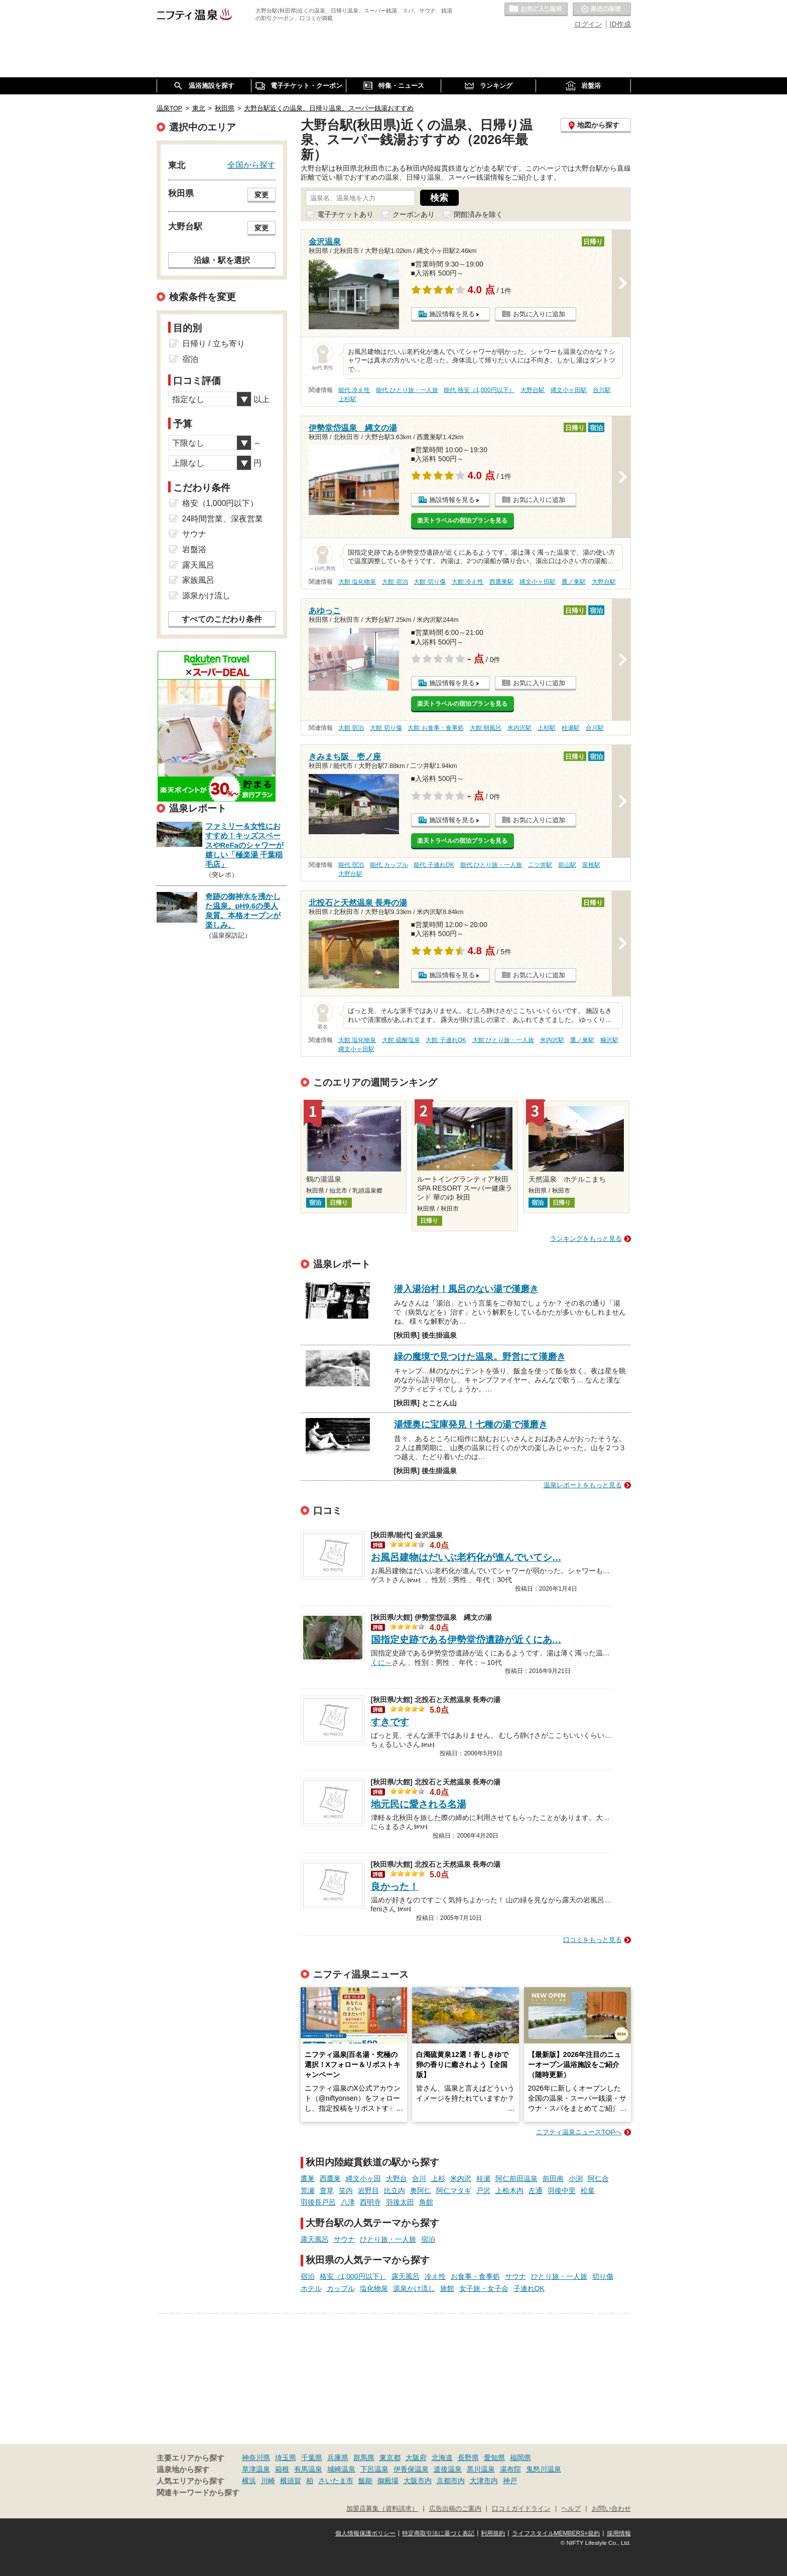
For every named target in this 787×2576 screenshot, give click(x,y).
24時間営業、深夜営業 (223, 518)
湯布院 (510, 2469)
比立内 (394, 2190)
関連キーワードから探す (198, 2493)
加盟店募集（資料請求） (382, 2508)
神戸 (510, 2481)
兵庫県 (337, 2458)
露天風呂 (315, 2239)
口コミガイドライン (521, 2508)
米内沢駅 (519, 727)
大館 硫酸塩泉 (401, 1040)
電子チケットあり (345, 214)
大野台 (396, 2178)
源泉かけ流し (414, 2288)
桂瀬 (483, 2178)
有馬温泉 (308, 2469)
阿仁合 (598, 2178)
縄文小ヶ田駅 (569, 390)
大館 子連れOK (446, 1040)
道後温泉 (448, 2469)
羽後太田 (400, 2202)
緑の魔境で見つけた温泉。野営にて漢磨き (480, 1357)
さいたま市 (335, 2481)
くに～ (381, 1661)
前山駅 (567, 864)
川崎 (268, 2481)
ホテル (311, 2288)
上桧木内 (509, 2190)
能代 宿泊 (351, 864)
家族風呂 (198, 580)
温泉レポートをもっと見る (583, 1485)
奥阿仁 (420, 2190)
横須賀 (290, 2481)
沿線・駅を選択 (222, 260)
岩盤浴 (194, 549)
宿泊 (428, 2239)
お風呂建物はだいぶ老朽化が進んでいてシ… (466, 1557)
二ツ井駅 (540, 864)
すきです (390, 1722)
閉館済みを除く (478, 214)
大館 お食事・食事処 (435, 727)
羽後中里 (562, 2190)
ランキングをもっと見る (586, 1238)
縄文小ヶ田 (363, 2178)
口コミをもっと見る (592, 1940)
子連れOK (529, 2288)
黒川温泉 (481, 2469)
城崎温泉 (341, 2469)
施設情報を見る (452, 314)
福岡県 (520, 2458)
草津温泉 (256, 2469)
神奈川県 (256, 2458)
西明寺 (370, 2202)
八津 (348, 2202)
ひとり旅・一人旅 (388, 2239)
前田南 (553, 2178)
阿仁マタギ (453, 2190)
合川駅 (602, 390)
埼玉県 (285, 2458)
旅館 (447, 2288)
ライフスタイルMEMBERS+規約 (556, 2533)
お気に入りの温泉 (536, 10)
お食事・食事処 (475, 2276)
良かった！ (395, 1886)
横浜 (249, 2481)
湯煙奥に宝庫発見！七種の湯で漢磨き (471, 1425)
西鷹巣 (330, 2178)
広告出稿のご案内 (455, 2508)
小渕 (576, 2178)
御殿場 (388, 2481)
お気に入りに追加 (539, 314)
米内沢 (460, 2178)
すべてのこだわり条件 (222, 619)
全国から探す (251, 164)
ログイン (588, 24)
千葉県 (311, 2458)
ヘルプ (571, 2508)
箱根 (282, 2469)
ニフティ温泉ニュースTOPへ (578, 2132)
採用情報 (619, 2533)
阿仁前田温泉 (516, 2178)
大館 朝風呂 (485, 727)
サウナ (344, 2239)
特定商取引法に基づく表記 (438, 2533)
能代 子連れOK (434, 864)
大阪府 (416, 2458)
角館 (426, 2202)
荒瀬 (308, 2190)
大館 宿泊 (395, 581)
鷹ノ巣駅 (574, 581)
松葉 (588, 2190)
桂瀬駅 (571, 727)
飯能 (365, 2481)
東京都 (390, 2458)
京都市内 (451, 2481)
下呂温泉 (374, 2469)
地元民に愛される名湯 (418, 1804)
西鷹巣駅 (501, 581)
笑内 (346, 2190)
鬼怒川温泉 (543, 2469)
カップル (341, 2288)
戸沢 (483, 2190)
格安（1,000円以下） (353, 2276)
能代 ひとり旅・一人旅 (407, 390)
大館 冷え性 (467, 581)
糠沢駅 (609, 1040)
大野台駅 (532, 390)
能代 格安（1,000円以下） (479, 390)
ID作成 (620, 24)
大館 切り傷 (429, 581)
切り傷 (602, 2276)
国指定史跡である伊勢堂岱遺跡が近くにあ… (466, 1639)
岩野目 (368, 2190)
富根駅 (591, 864)
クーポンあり (413, 214)
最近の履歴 (602, 10)
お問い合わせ (611, 2508)
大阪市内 (418, 2481)
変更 (261, 195)
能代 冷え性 (354, 390)
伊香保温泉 (411, 2469)
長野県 (468, 2458)
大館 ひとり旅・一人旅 (503, 1040)
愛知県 (494, 2458)
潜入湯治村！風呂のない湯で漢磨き (466, 1289)
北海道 (442, 2458)
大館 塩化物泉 (357, 581)
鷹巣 (308, 2178)
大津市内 (484, 2481)
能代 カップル (389, 864)
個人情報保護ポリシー (365, 2533)
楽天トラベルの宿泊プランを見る (462, 520)
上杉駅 (347, 399)
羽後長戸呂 (318, 2202)
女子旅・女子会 (483, 2288)
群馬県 (363, 2458)
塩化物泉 (374, 2288)
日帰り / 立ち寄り (213, 343)
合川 (419, 2178)
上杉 (438, 2178)
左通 (536, 2190)
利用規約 (493, 2533)
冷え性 (435, 2276)
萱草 (327, 2190)
